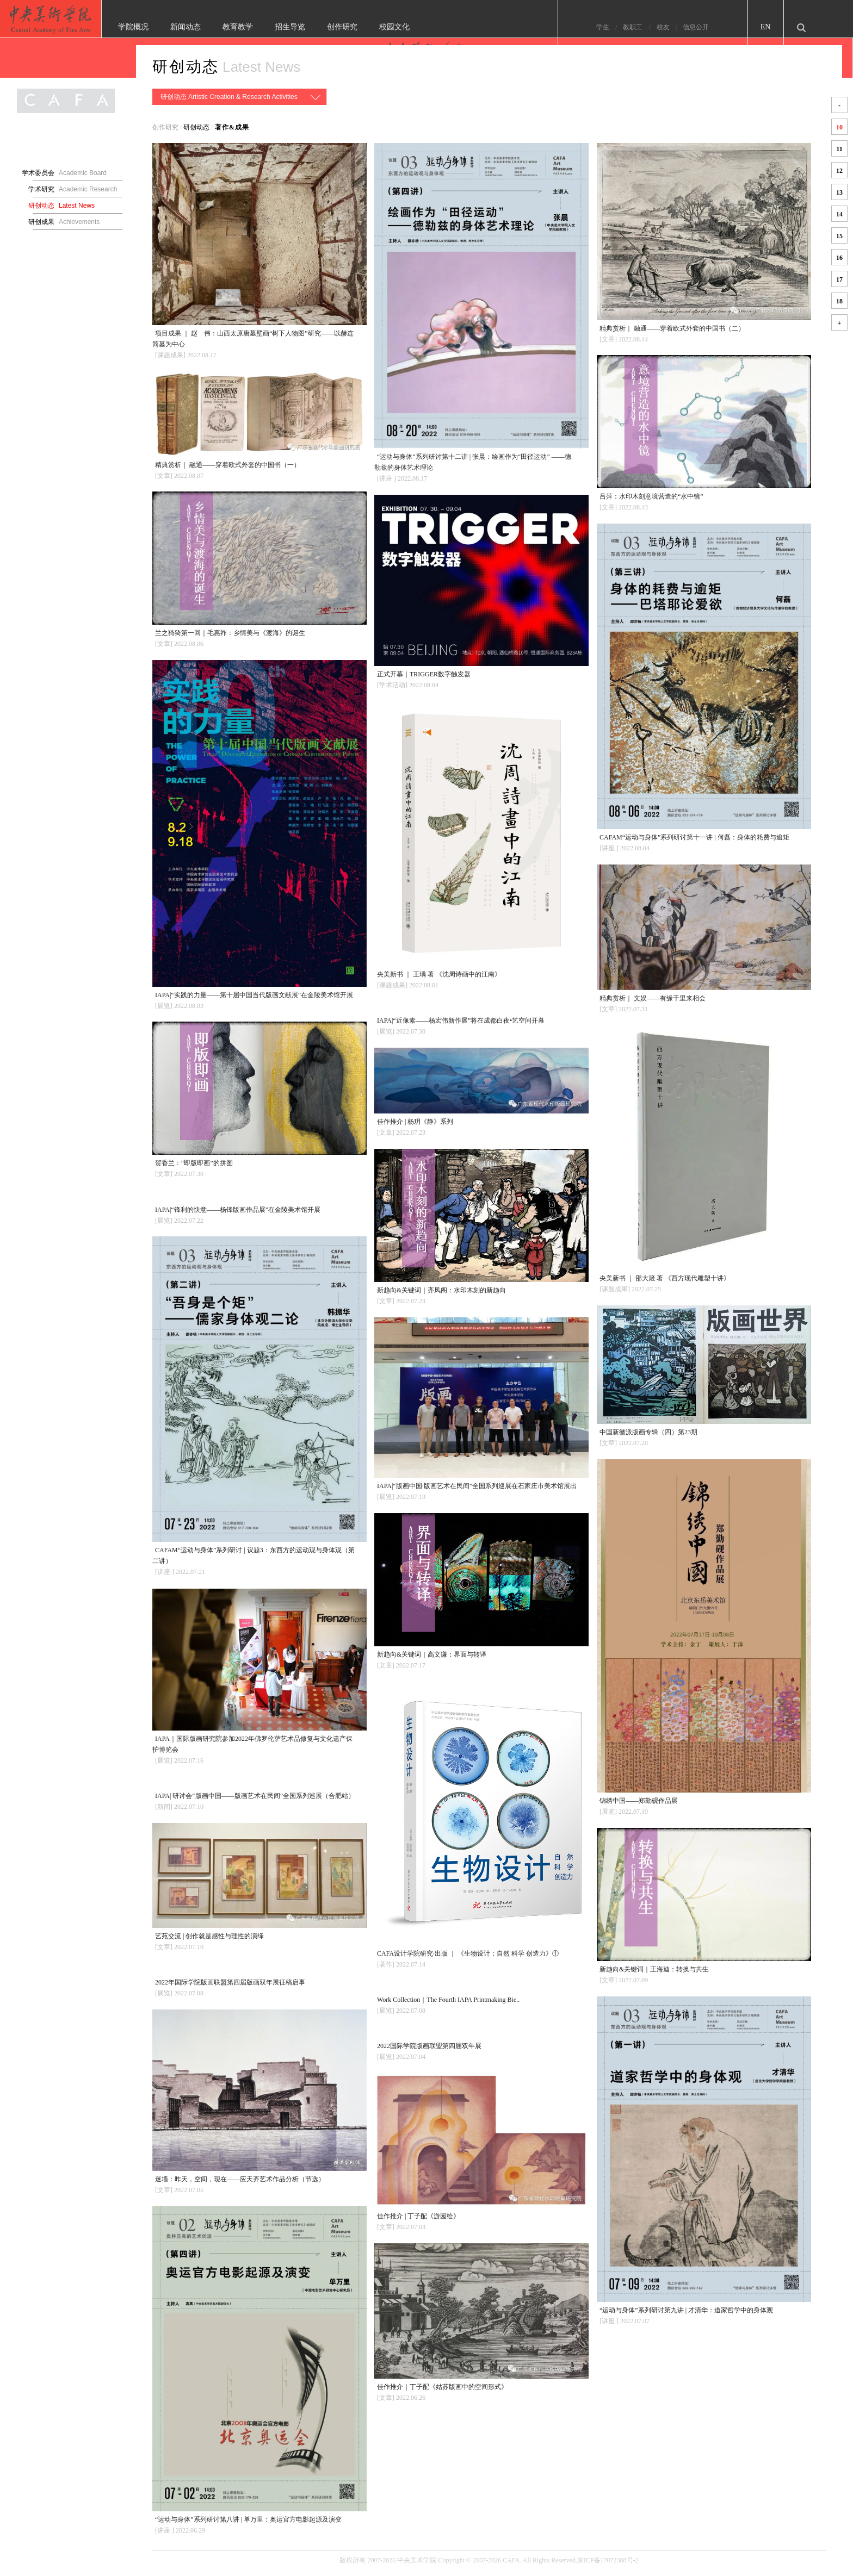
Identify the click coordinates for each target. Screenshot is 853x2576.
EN (800, 27)
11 (839, 149)
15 (839, 236)
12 (839, 171)
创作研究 (376, 27)
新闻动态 (220, 27)
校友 (697, 27)
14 (839, 214)
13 (839, 192)
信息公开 (731, 27)
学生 (637, 27)
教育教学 (272, 27)
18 (839, 301)
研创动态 (185, 66)
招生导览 (324, 27)
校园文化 (428, 27)
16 (839, 258)
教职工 (667, 27)
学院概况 (167, 27)
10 (839, 127)
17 (839, 279)
